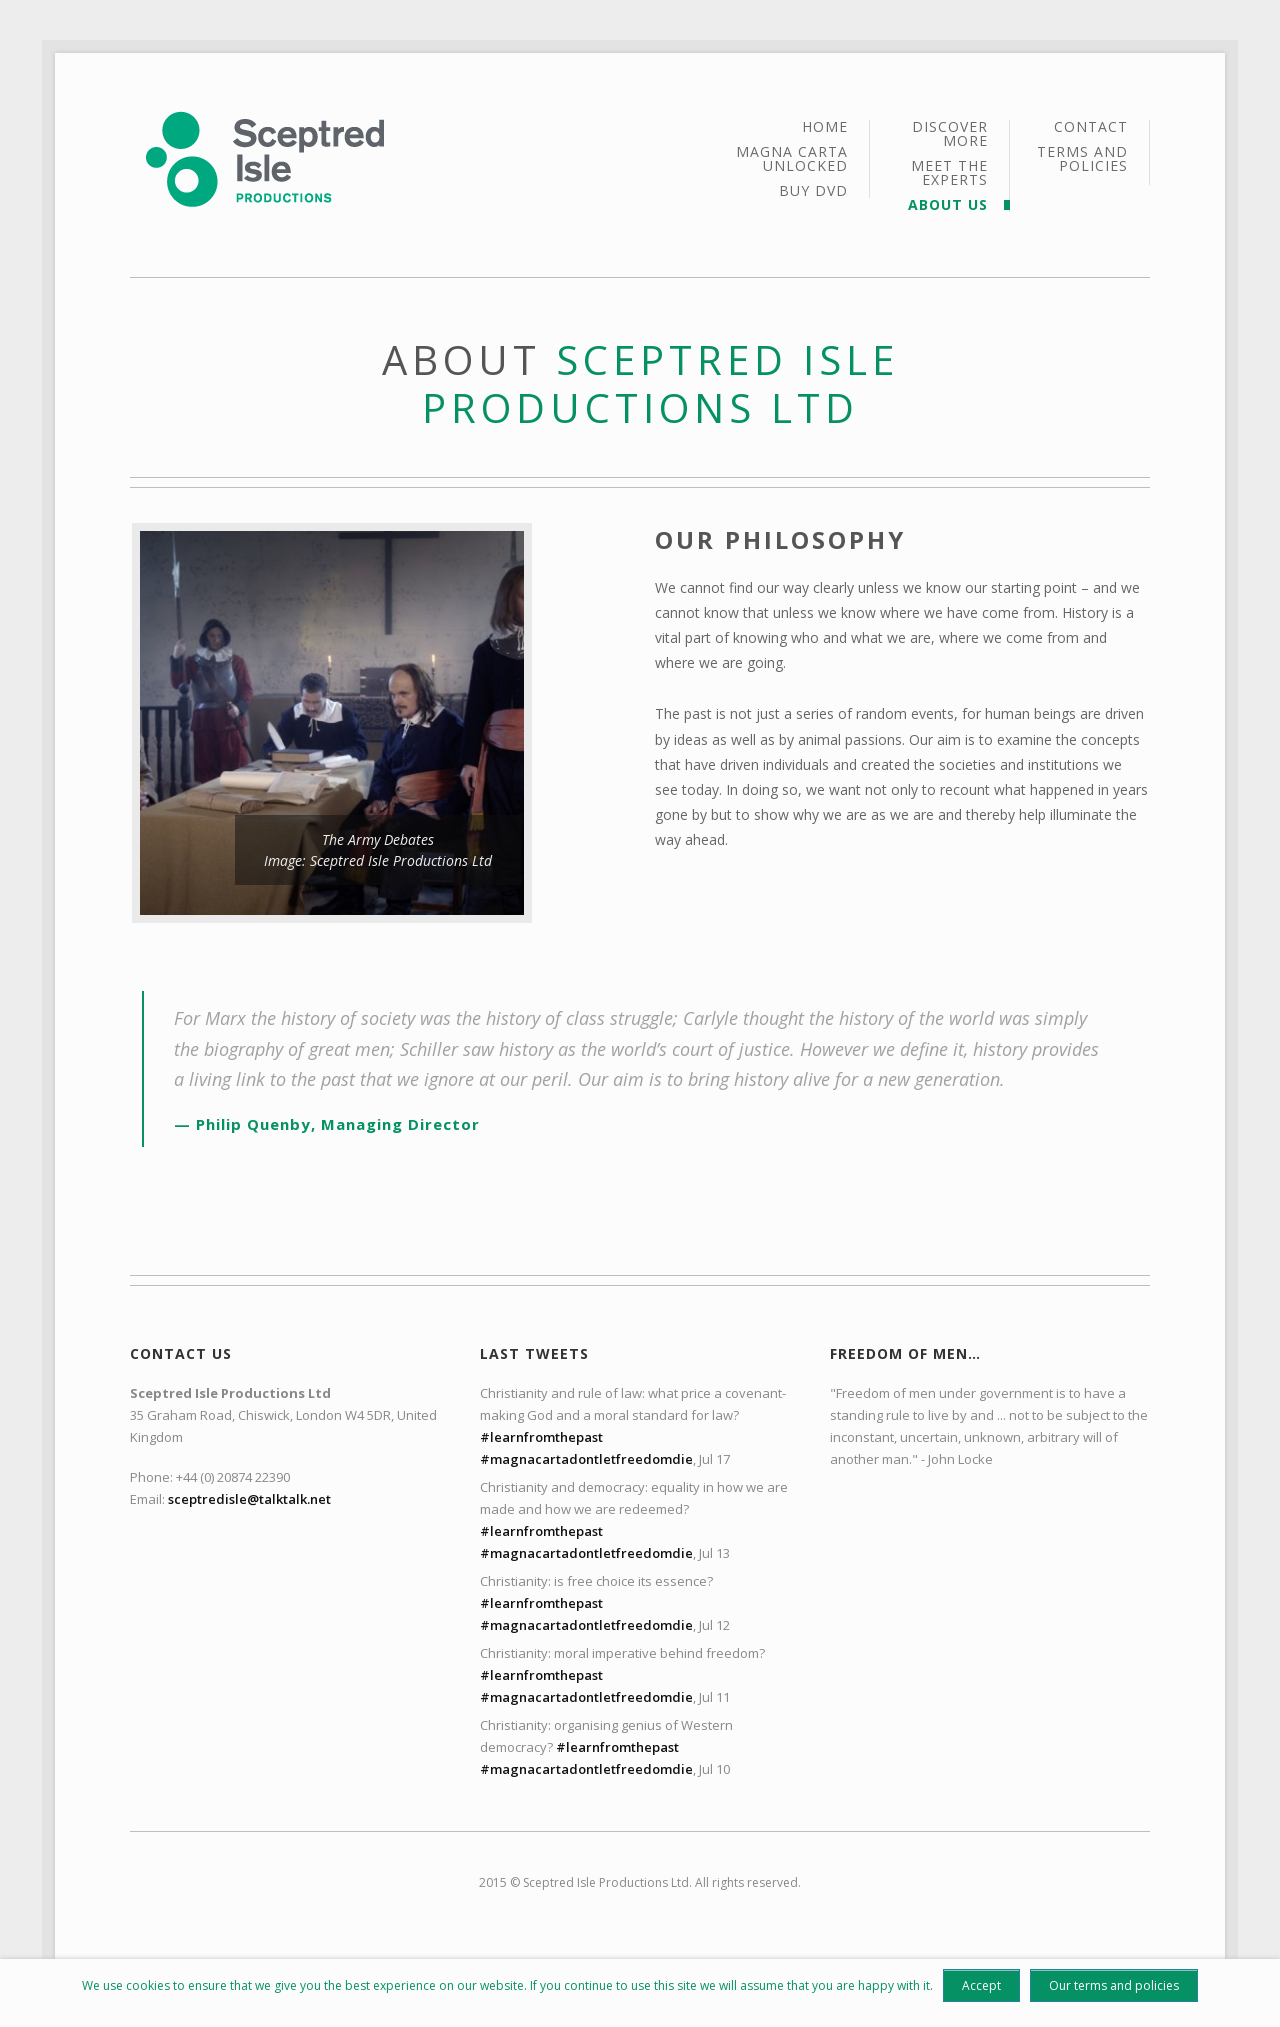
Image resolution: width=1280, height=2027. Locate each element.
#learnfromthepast (541, 1437)
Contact (1091, 128)
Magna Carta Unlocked (792, 160)
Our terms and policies (1114, 1985)
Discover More (950, 135)
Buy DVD (813, 191)
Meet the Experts (949, 174)
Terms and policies (1082, 159)
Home (825, 128)
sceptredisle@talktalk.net (249, 1499)
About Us (948, 205)
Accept (981, 1985)
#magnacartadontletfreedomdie (586, 1459)
